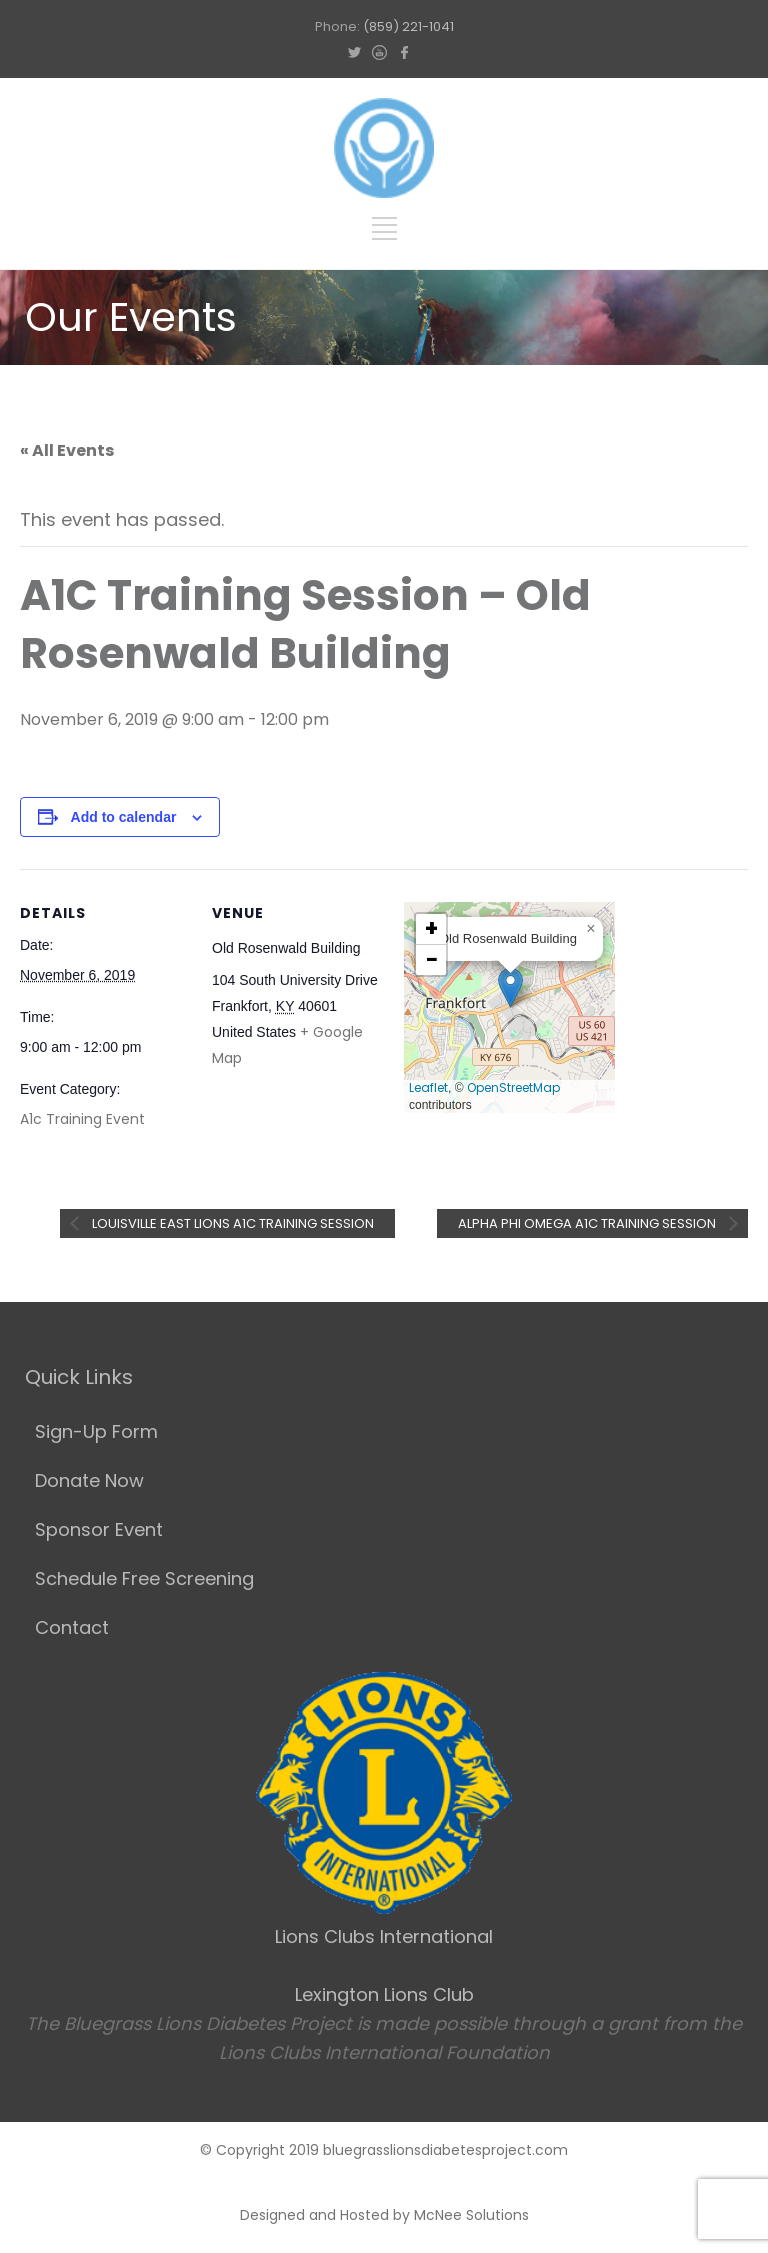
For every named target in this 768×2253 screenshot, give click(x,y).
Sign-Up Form (96, 1431)
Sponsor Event (99, 1529)
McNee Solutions (471, 2215)
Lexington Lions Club (384, 1994)
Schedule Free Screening (144, 1578)
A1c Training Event (82, 1119)
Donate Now (89, 1480)
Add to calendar (124, 817)
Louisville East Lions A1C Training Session (231, 1223)
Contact (72, 1627)
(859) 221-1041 (408, 26)
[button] (510, 987)
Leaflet (428, 1087)
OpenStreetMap (513, 1087)
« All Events (67, 450)
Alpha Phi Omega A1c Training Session (588, 1223)
